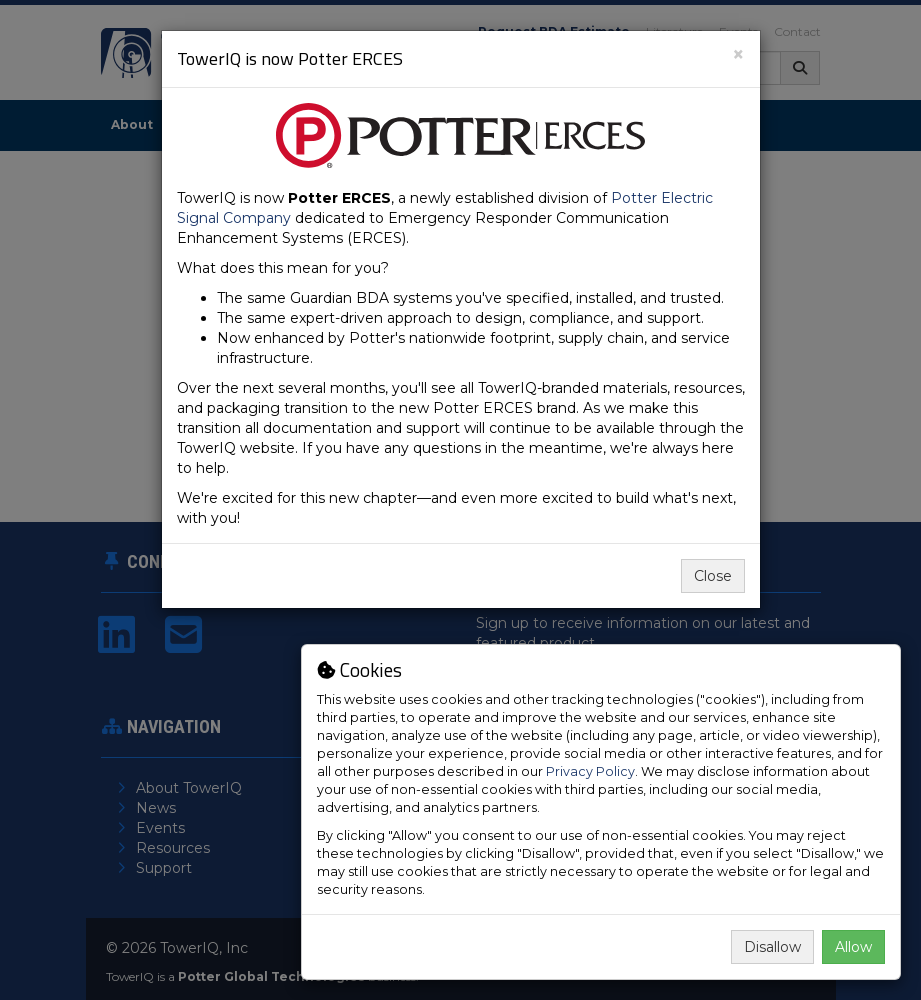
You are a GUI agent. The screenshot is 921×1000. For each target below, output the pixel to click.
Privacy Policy (590, 771)
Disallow (772, 947)
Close (713, 576)
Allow (853, 947)
